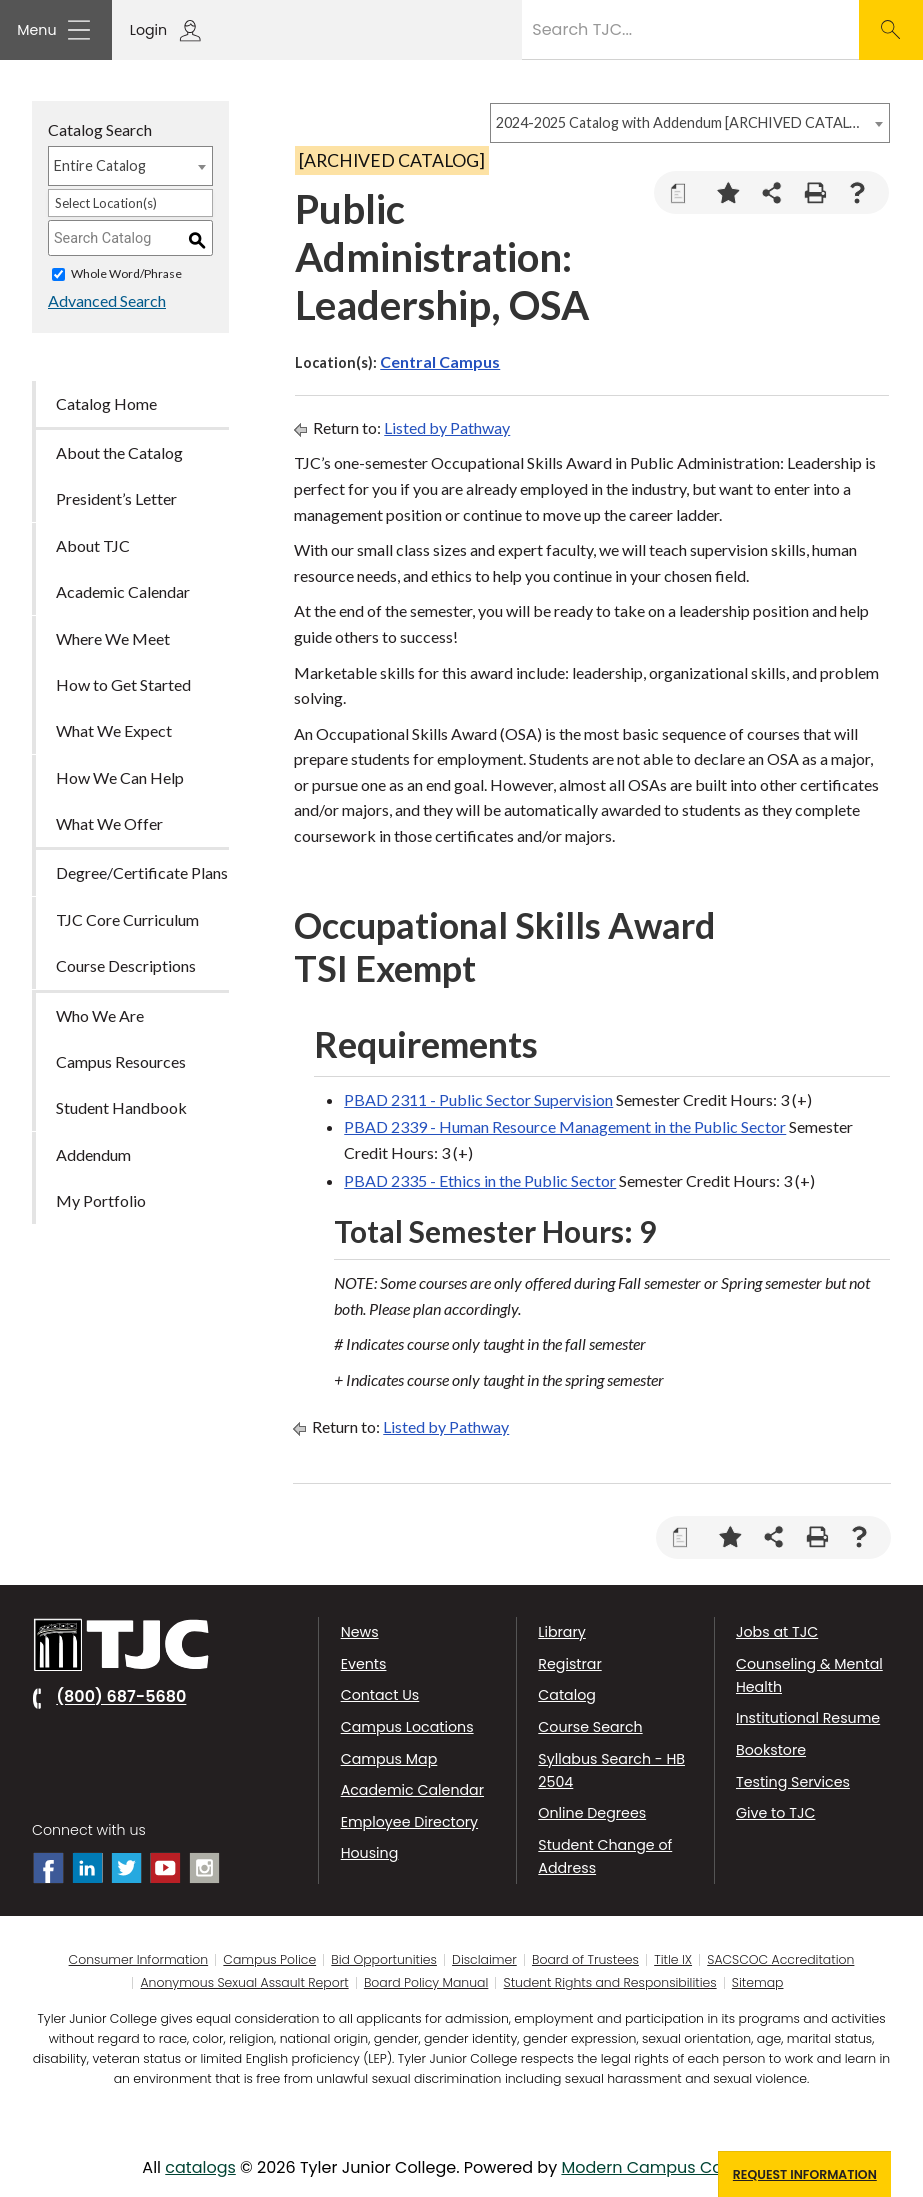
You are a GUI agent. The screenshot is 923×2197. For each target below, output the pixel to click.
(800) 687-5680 (121, 1697)
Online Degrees (592, 1813)
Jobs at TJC (777, 1632)
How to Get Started (123, 684)
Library (561, 1632)
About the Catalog (119, 452)
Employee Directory (409, 1822)
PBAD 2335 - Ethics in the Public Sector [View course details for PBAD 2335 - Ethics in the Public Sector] (480, 1180)
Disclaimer (484, 1960)
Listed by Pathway (447, 427)
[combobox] (690, 123)
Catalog (567, 1695)
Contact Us (380, 1695)
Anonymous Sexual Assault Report (245, 1983)
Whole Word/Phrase (126, 274)
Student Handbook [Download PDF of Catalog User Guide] (121, 1108)
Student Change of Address (605, 1856)
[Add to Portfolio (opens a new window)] (728, 192)
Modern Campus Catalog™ (669, 2167)
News (360, 1632)
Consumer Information (139, 1960)
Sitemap (758, 1983)
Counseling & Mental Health (809, 1675)
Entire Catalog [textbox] (100, 165)
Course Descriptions (126, 966)
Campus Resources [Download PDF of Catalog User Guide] (121, 1061)
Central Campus (440, 361)
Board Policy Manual (426, 1983)
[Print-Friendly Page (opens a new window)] (814, 192)
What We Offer (109, 823)
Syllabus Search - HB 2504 (611, 1770)
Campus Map (389, 1759)
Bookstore (771, 1750)
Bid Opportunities (384, 1960)
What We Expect (114, 731)
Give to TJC (775, 1813)
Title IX (673, 1960)
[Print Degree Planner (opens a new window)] (685, 192)
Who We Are (100, 1015)
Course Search (590, 1727)
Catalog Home (106, 403)
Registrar (569, 1664)
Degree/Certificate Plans (142, 873)
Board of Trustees (585, 1960)
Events (364, 1664)
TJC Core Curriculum (127, 919)
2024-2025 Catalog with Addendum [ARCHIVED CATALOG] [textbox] (680, 122)
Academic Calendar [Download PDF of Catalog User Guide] (123, 592)
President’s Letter (116, 499)
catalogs (200, 2167)
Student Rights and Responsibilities (610, 1983)
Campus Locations (407, 1727)
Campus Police (269, 1960)
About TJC (93, 545)
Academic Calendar (412, 1790)
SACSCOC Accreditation (780, 1960)
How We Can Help (120, 777)
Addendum (93, 1154)
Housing (370, 1853)
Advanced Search (107, 300)
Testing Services (793, 1782)
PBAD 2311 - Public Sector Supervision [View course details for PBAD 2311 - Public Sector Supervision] (478, 1099)
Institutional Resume (808, 1718)
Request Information (805, 2174)
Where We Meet (113, 638)
